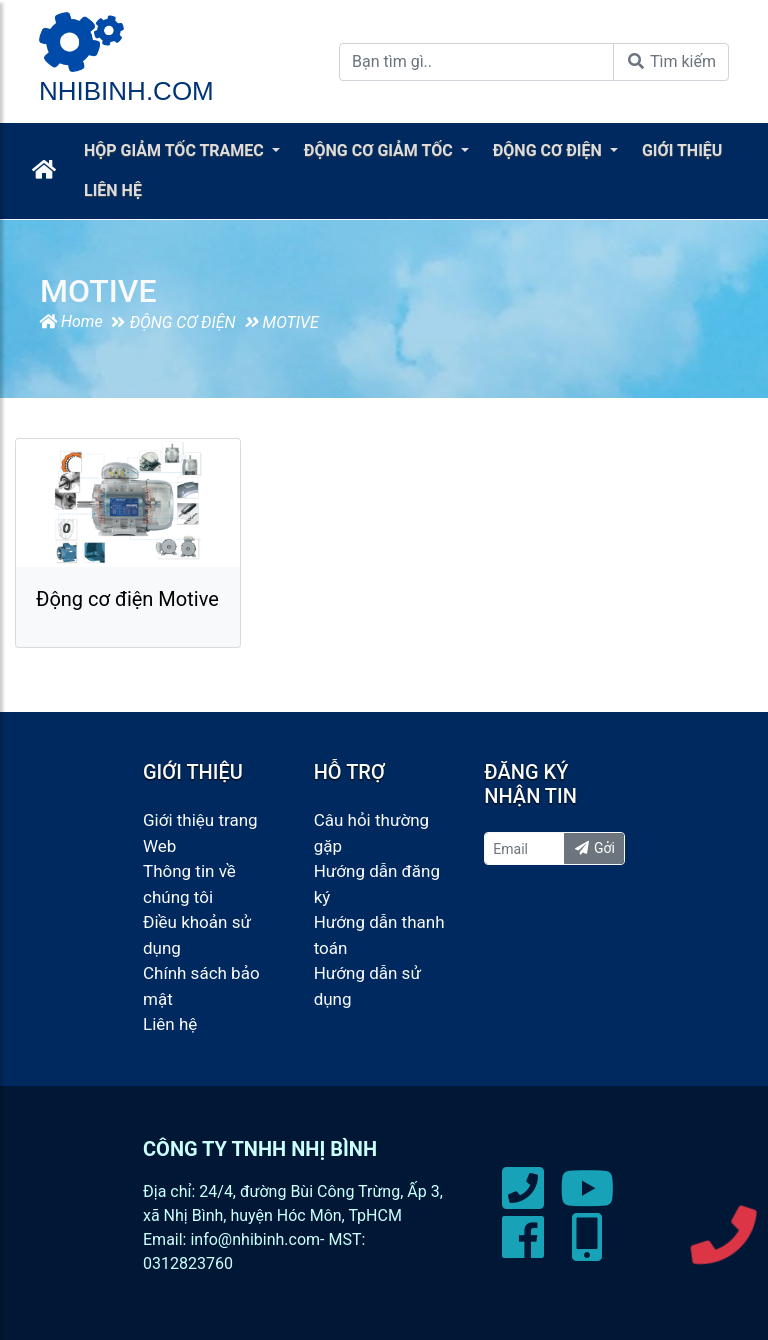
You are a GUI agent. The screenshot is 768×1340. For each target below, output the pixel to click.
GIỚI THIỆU (682, 150)
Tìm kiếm (671, 61)
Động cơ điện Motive (127, 599)
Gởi (594, 848)
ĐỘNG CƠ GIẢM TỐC (380, 150)
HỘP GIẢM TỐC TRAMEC (176, 150)
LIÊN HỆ (113, 190)
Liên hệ (170, 1024)
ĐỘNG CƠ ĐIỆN (549, 150)
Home (71, 321)
